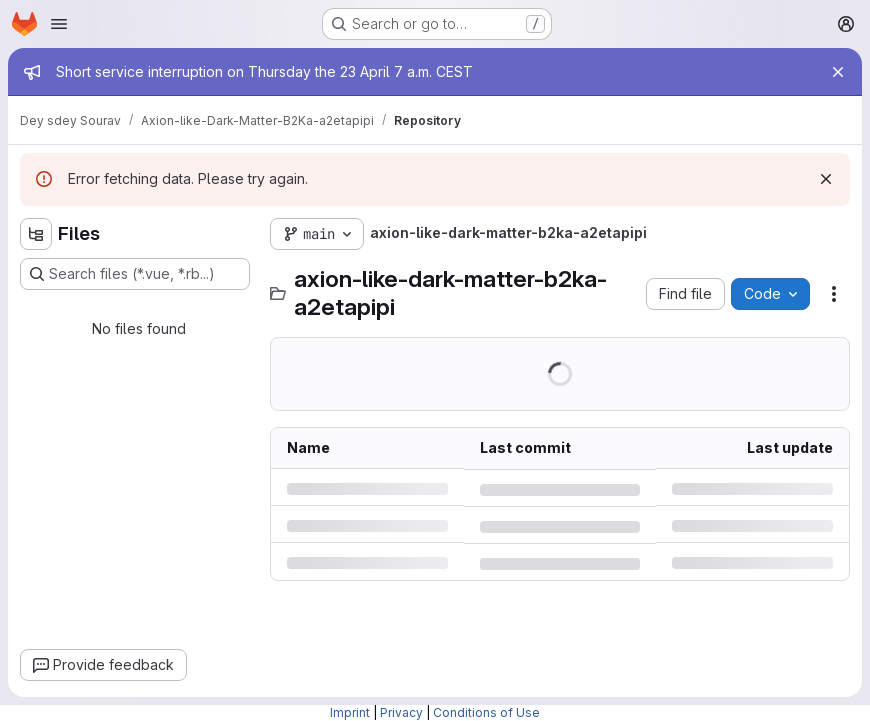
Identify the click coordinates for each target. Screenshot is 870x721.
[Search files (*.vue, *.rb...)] (135, 274)
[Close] (838, 72)
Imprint (350, 712)
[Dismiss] (826, 179)
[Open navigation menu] (59, 24)
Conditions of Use (486, 712)
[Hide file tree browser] (36, 234)
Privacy (401, 712)
